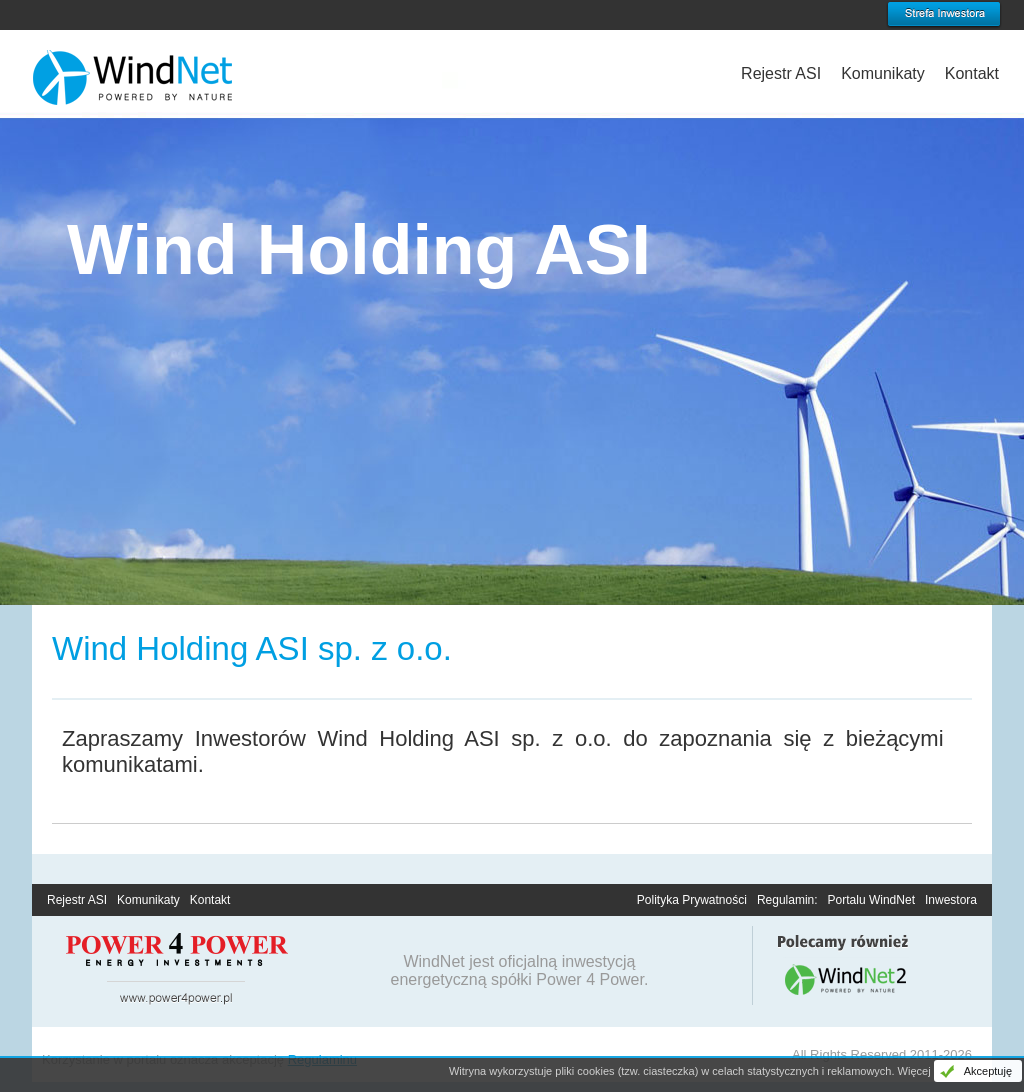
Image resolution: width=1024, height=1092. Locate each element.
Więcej (914, 1071)
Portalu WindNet (871, 900)
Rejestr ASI (781, 73)
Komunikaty (883, 73)
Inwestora (951, 900)
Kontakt (972, 73)
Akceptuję (988, 1071)
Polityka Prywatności (692, 900)
